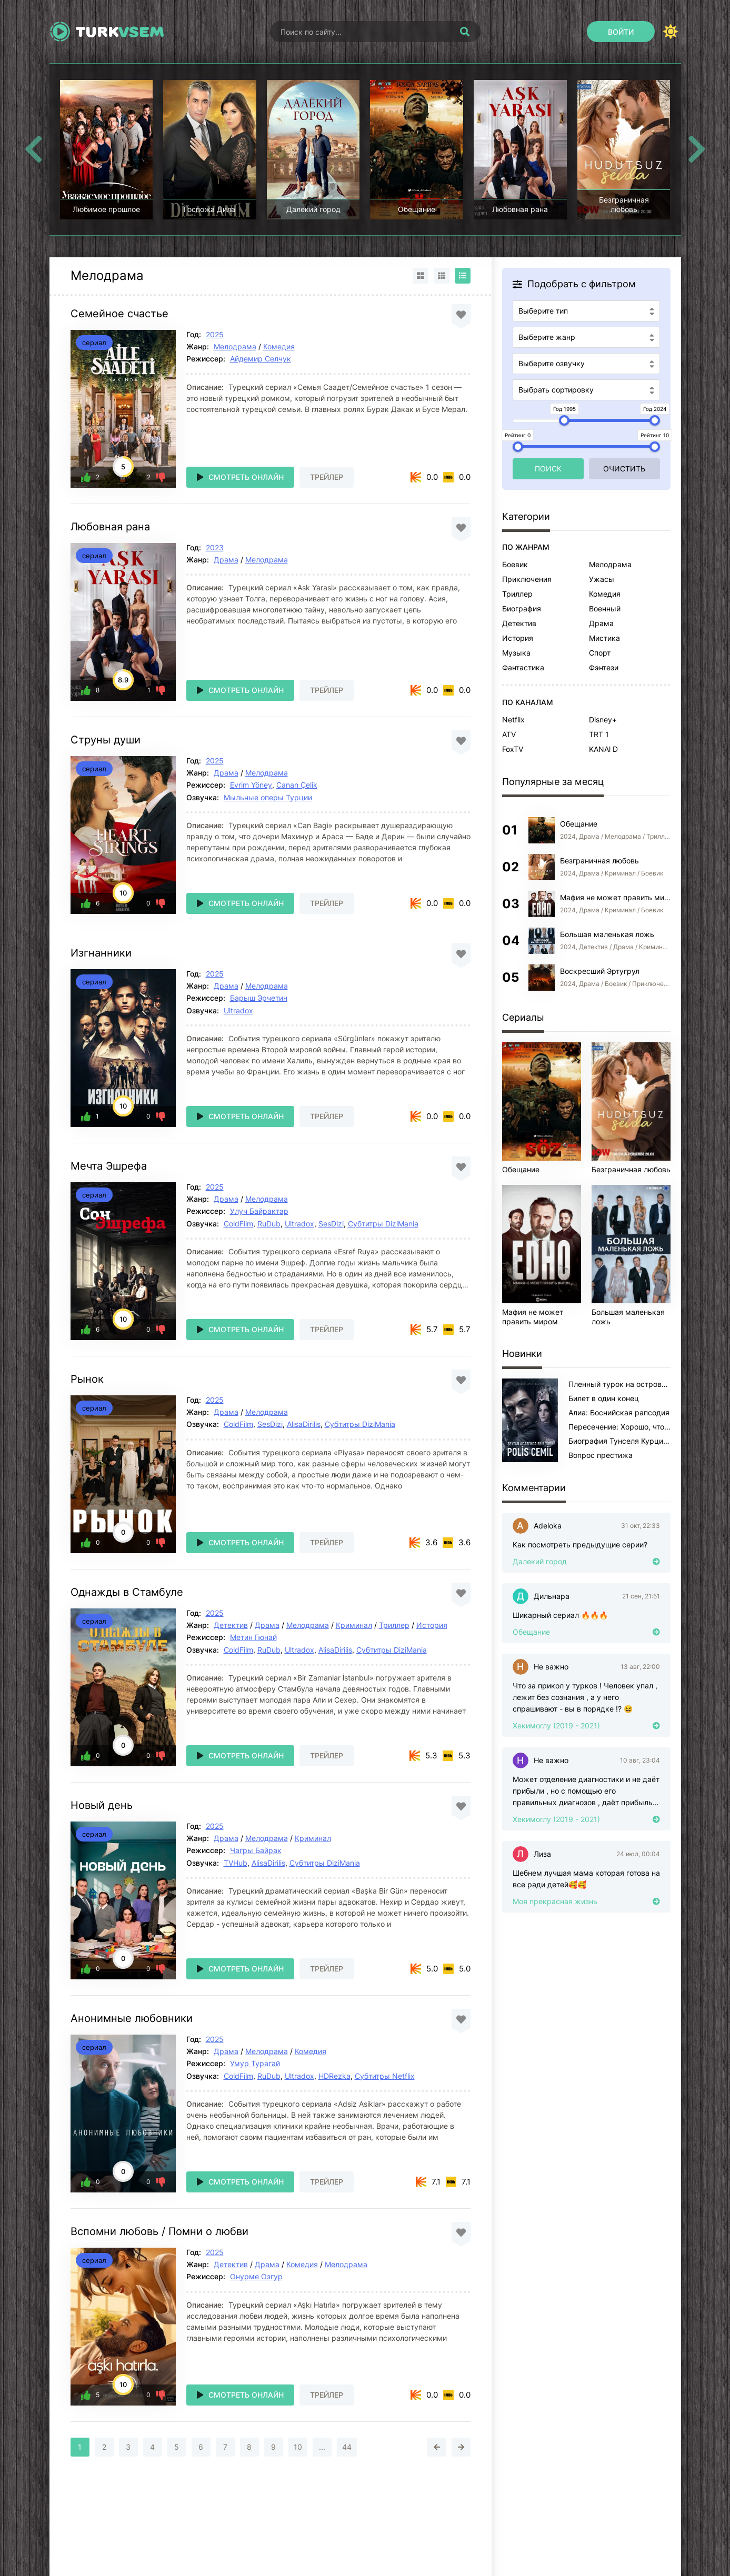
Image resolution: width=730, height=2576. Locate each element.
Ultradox (238, 1010)
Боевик (515, 564)
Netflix (513, 719)
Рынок (87, 1379)
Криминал (354, 1625)
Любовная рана (110, 526)
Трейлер (326, 476)
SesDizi (331, 1223)
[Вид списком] (463, 276)
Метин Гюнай (253, 1637)
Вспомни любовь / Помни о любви (159, 2231)
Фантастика (523, 667)
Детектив (231, 1625)
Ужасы (601, 579)
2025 (215, 334)
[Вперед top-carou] (697, 149)
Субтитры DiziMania (383, 1223)
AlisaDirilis (304, 1424)
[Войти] (621, 31)
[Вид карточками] (420, 276)
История (431, 1625)
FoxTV (512, 748)
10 (298, 2446)
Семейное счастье (119, 313)
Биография (521, 608)
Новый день (102, 1805)
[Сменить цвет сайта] (670, 31)
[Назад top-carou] (33, 149)
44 (347, 2446)
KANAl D (603, 748)
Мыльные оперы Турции (268, 797)
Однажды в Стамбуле (127, 1592)
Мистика (604, 637)
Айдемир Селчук (260, 358)
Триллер (394, 1625)
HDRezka (334, 2075)
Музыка (516, 652)
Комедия (279, 346)
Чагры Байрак (256, 1850)
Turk (120, 32)
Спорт (600, 652)
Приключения (527, 579)
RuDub (269, 1223)
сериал (94, 342)
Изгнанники (101, 953)
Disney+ (603, 719)
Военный (605, 608)
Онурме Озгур (256, 2276)
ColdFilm (238, 1223)
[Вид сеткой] (441, 276)
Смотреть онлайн (246, 476)
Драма (226, 559)
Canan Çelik (296, 784)
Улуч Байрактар (259, 1210)
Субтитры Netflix (385, 2075)
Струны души (106, 740)
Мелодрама (235, 346)
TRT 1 (599, 734)
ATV (509, 734)
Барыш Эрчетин (258, 997)
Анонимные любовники (132, 2018)
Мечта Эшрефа (109, 1166)
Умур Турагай (255, 2063)
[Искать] (465, 31)
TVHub (235, 1862)
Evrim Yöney (251, 784)
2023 (215, 547)
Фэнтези (603, 667)
